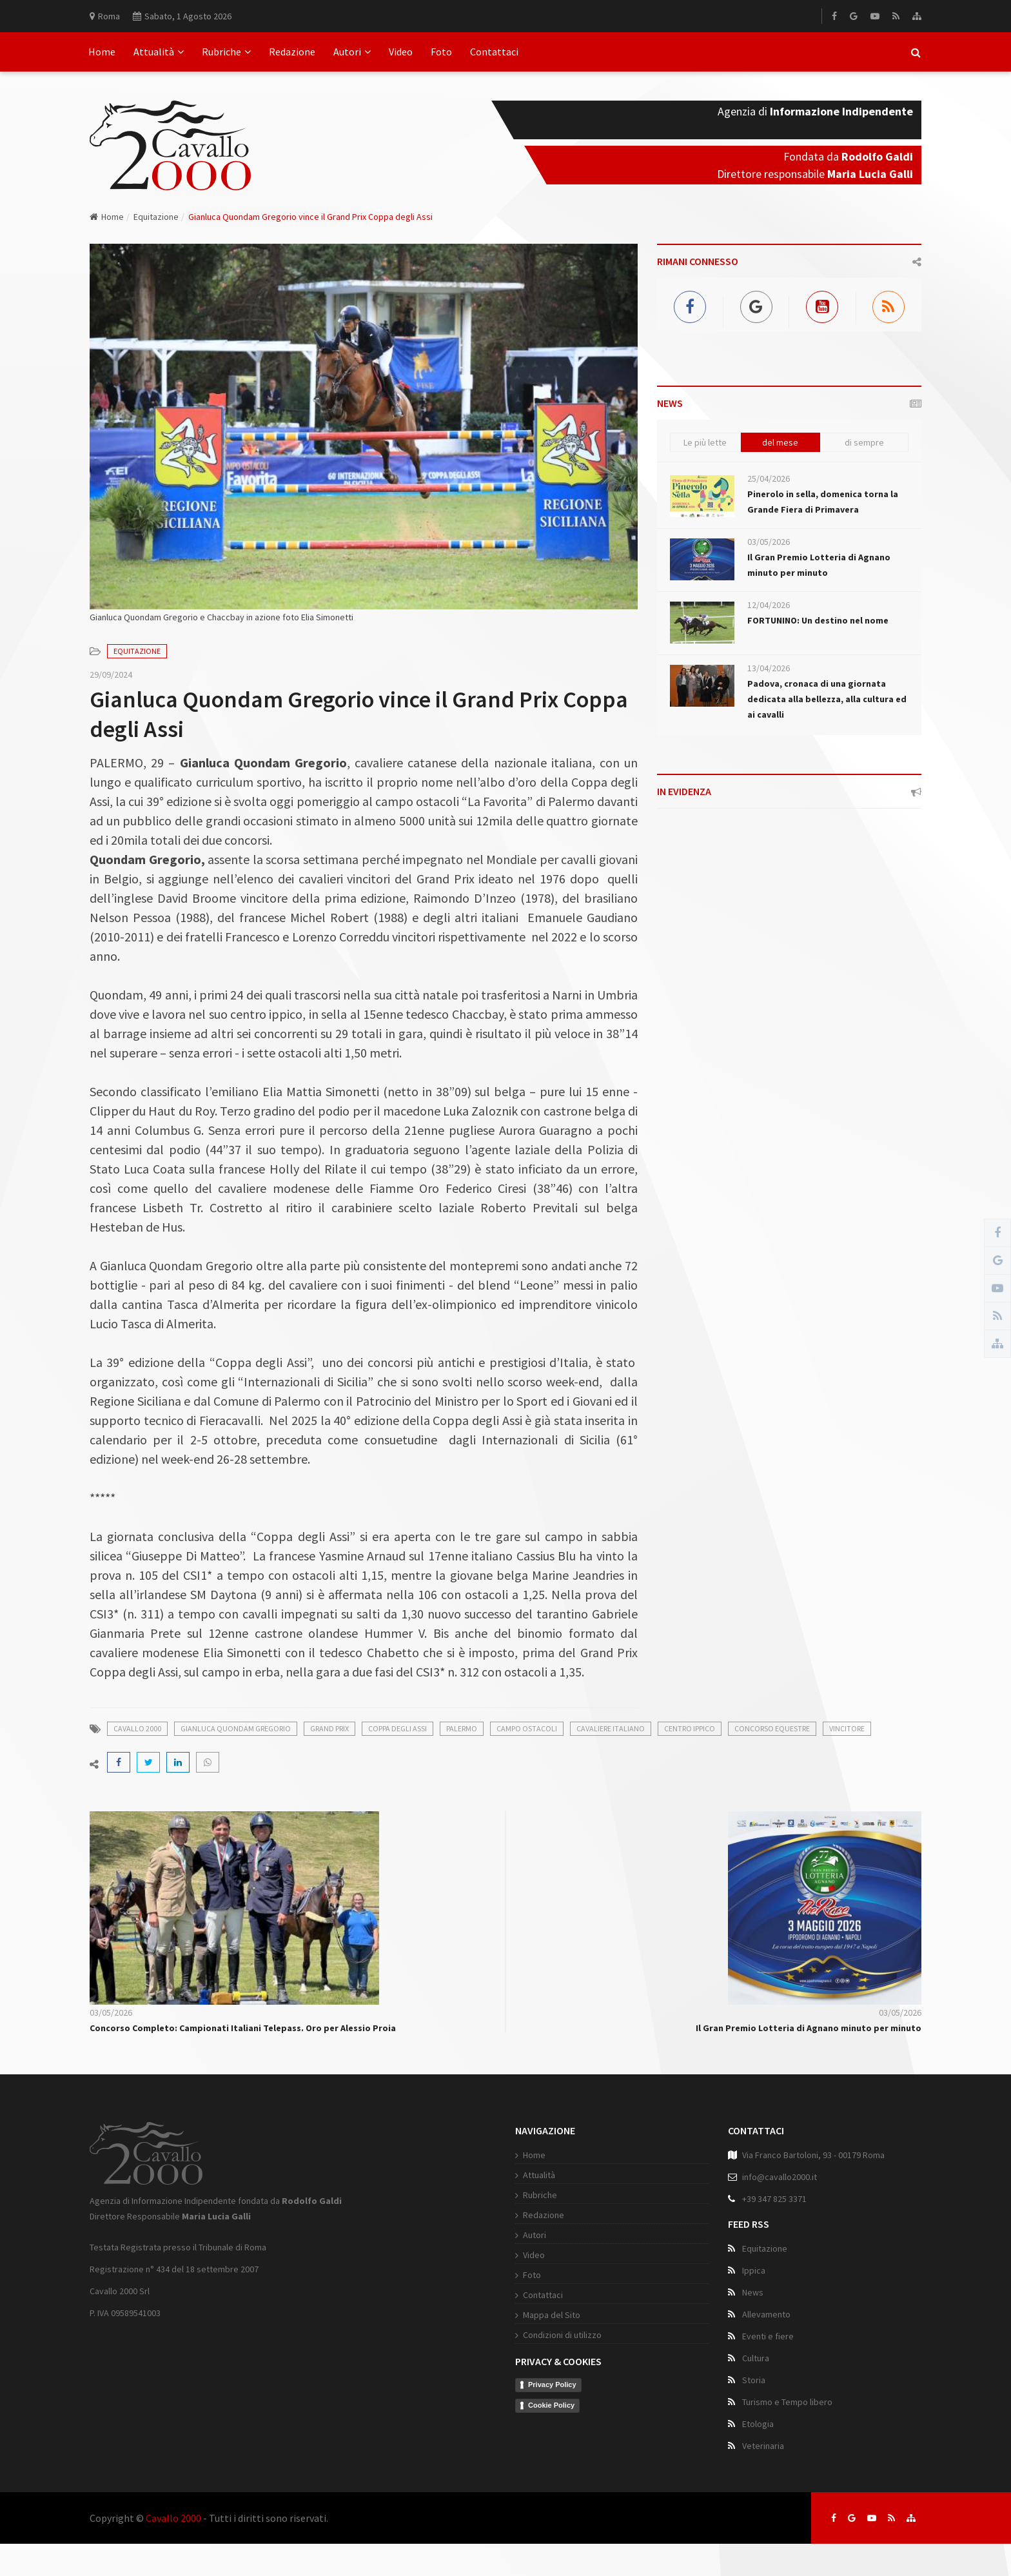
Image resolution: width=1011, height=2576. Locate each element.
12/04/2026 (768, 605)
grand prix (329, 1728)
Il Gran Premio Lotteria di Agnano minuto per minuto (808, 2028)
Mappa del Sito (551, 2315)
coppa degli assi (397, 1728)
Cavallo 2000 (173, 2518)
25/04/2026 (768, 478)
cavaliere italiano (610, 1728)
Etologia (758, 2424)
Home (101, 51)
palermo (461, 1728)
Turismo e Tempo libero (787, 2402)
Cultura (755, 2358)
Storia (753, 2380)
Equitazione (156, 216)
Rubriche (226, 51)
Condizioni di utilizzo (562, 2335)
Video (401, 51)
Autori (352, 51)
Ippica (753, 2270)
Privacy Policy (552, 2384)
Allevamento (766, 2314)
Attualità (158, 51)
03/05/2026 (768, 541)
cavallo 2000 (137, 1728)
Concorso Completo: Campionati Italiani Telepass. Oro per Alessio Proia (243, 2028)
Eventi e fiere (768, 2336)
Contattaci (494, 51)
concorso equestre (772, 1728)
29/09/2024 (111, 674)
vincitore (847, 1728)
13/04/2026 (768, 668)
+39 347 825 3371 (774, 2199)
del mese (780, 442)
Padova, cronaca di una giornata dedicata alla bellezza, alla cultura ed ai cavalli (827, 699)
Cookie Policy (551, 2405)
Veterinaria (763, 2446)
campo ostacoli (526, 1728)
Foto (441, 51)
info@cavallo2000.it (779, 2177)
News (752, 2292)
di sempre (864, 442)
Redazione (292, 51)
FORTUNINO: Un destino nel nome (817, 620)
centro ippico (689, 1728)
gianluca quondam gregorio (236, 1728)
